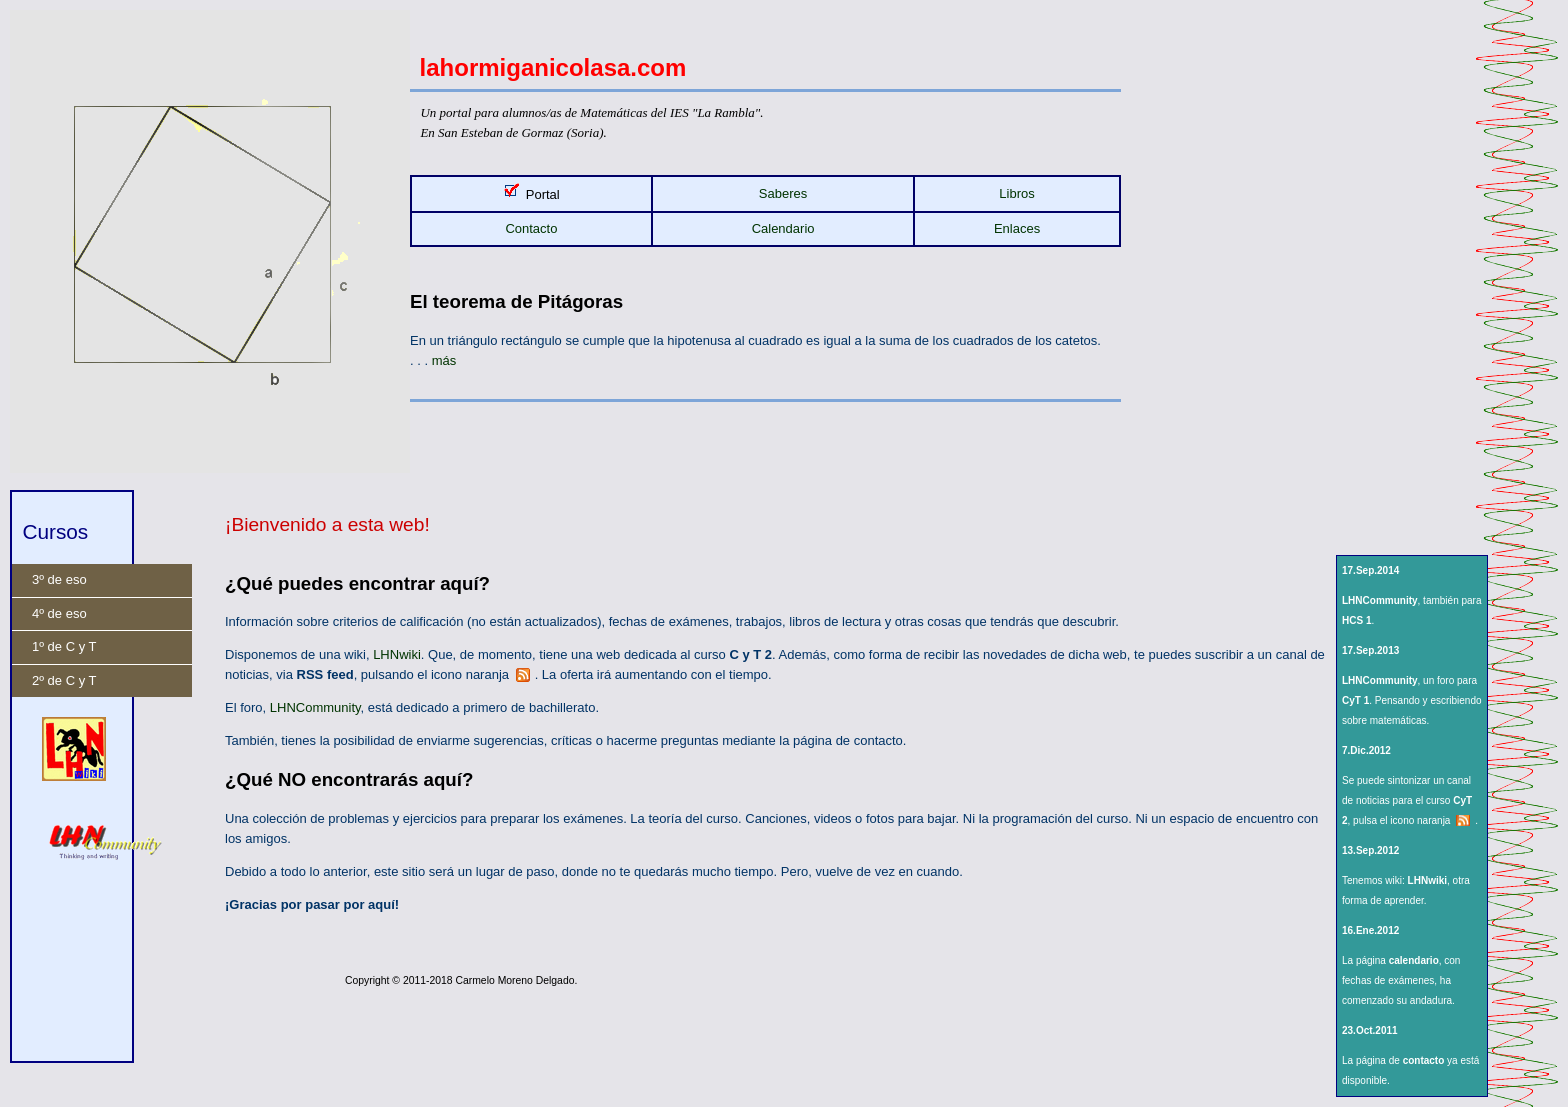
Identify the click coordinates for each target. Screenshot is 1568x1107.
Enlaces (1017, 228)
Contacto (531, 228)
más (444, 360)
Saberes (783, 193)
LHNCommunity (315, 707)
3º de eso (59, 579)
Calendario (783, 228)
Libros (1016, 193)
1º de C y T (64, 646)
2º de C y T (64, 680)
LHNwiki (397, 654)
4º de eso (59, 613)
